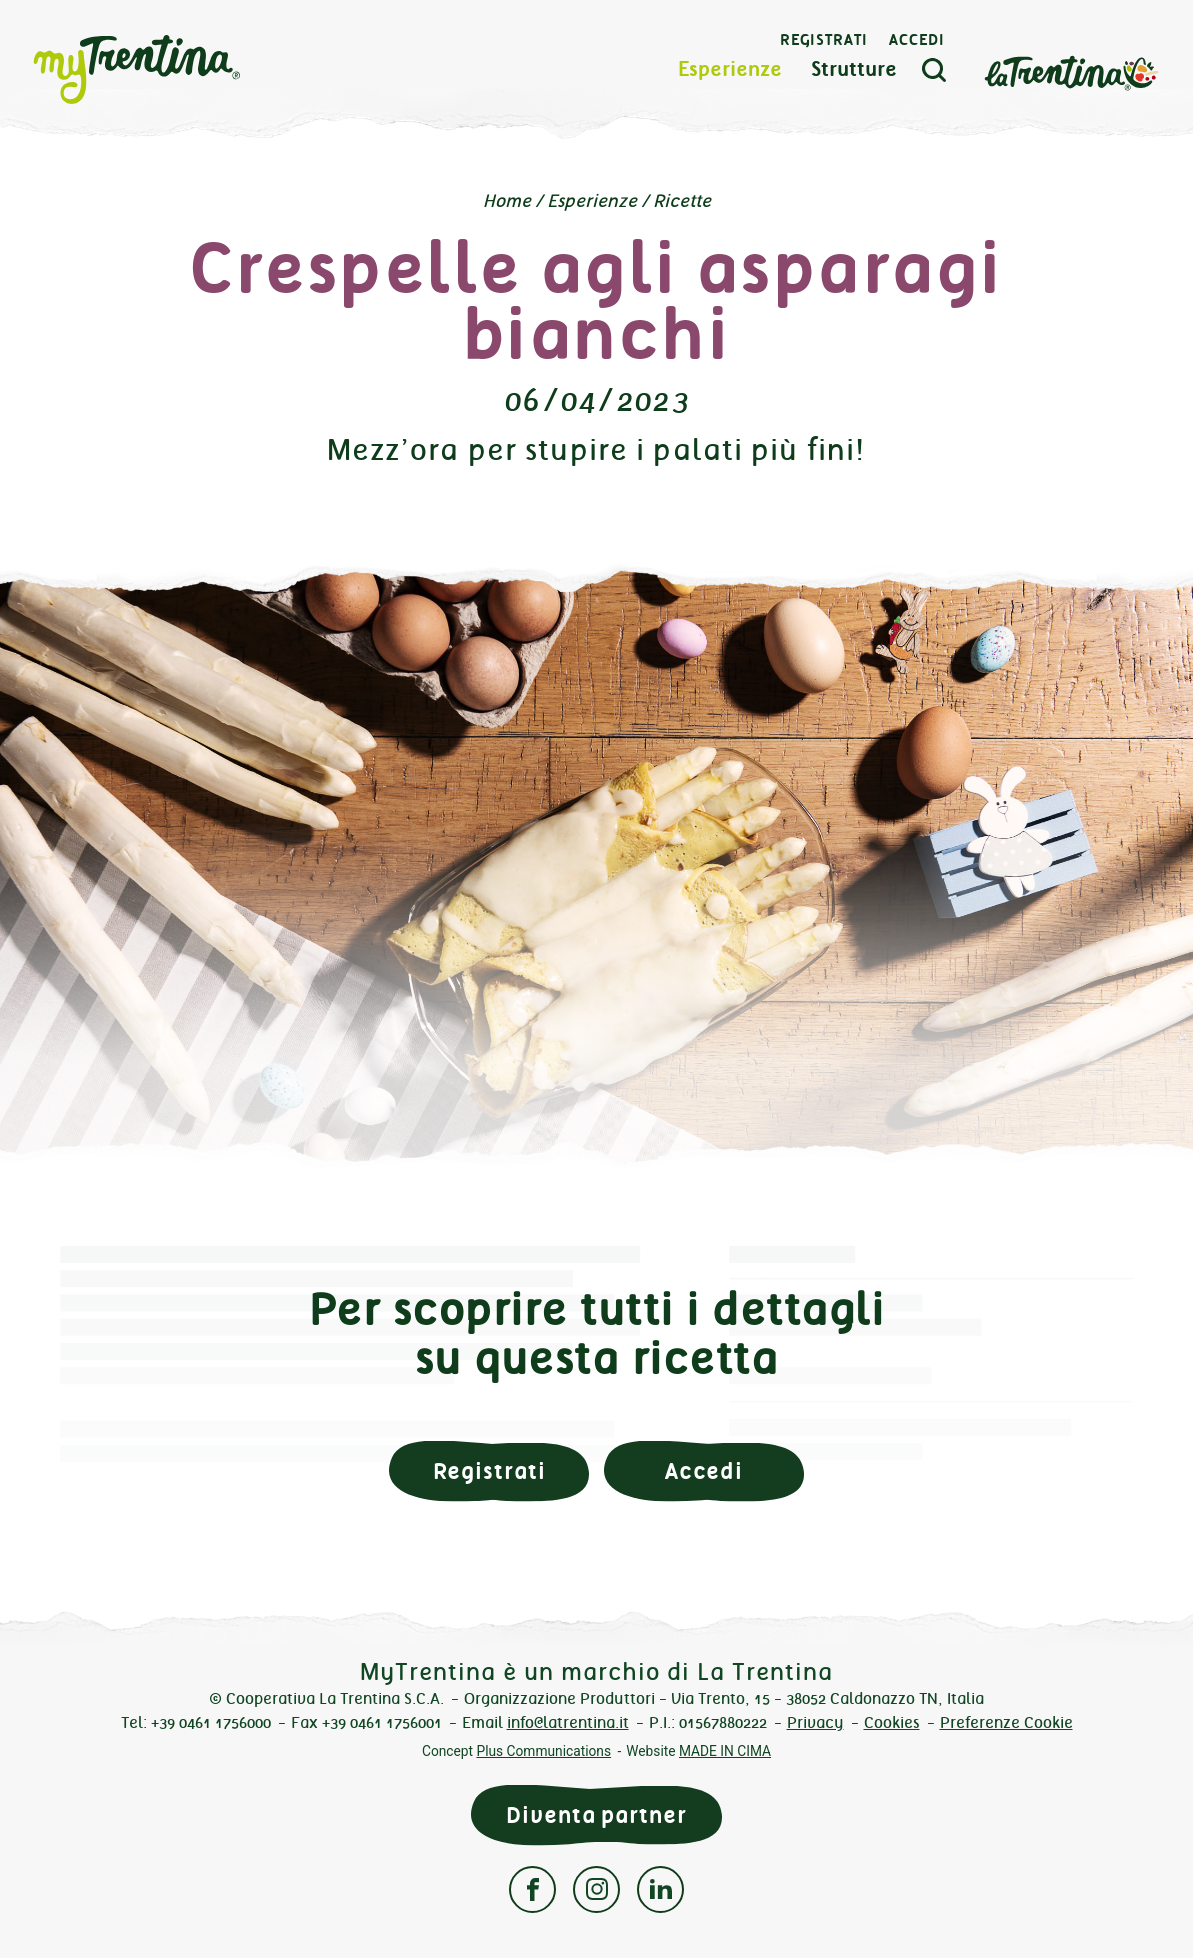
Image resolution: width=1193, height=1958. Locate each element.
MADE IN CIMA (725, 1751)
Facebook (532, 1889)
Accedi (917, 40)
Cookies (892, 1722)
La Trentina (1071, 71)
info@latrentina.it (568, 1722)
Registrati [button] (489, 1471)
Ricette (682, 201)
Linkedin (660, 1889)
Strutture (854, 69)
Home (507, 201)
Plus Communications (543, 1751)
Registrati (824, 40)
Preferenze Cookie (1006, 1722)
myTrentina (172, 70)
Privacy (815, 1722)
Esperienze (730, 69)
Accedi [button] (704, 1471)
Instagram (596, 1889)
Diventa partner (596, 1815)
